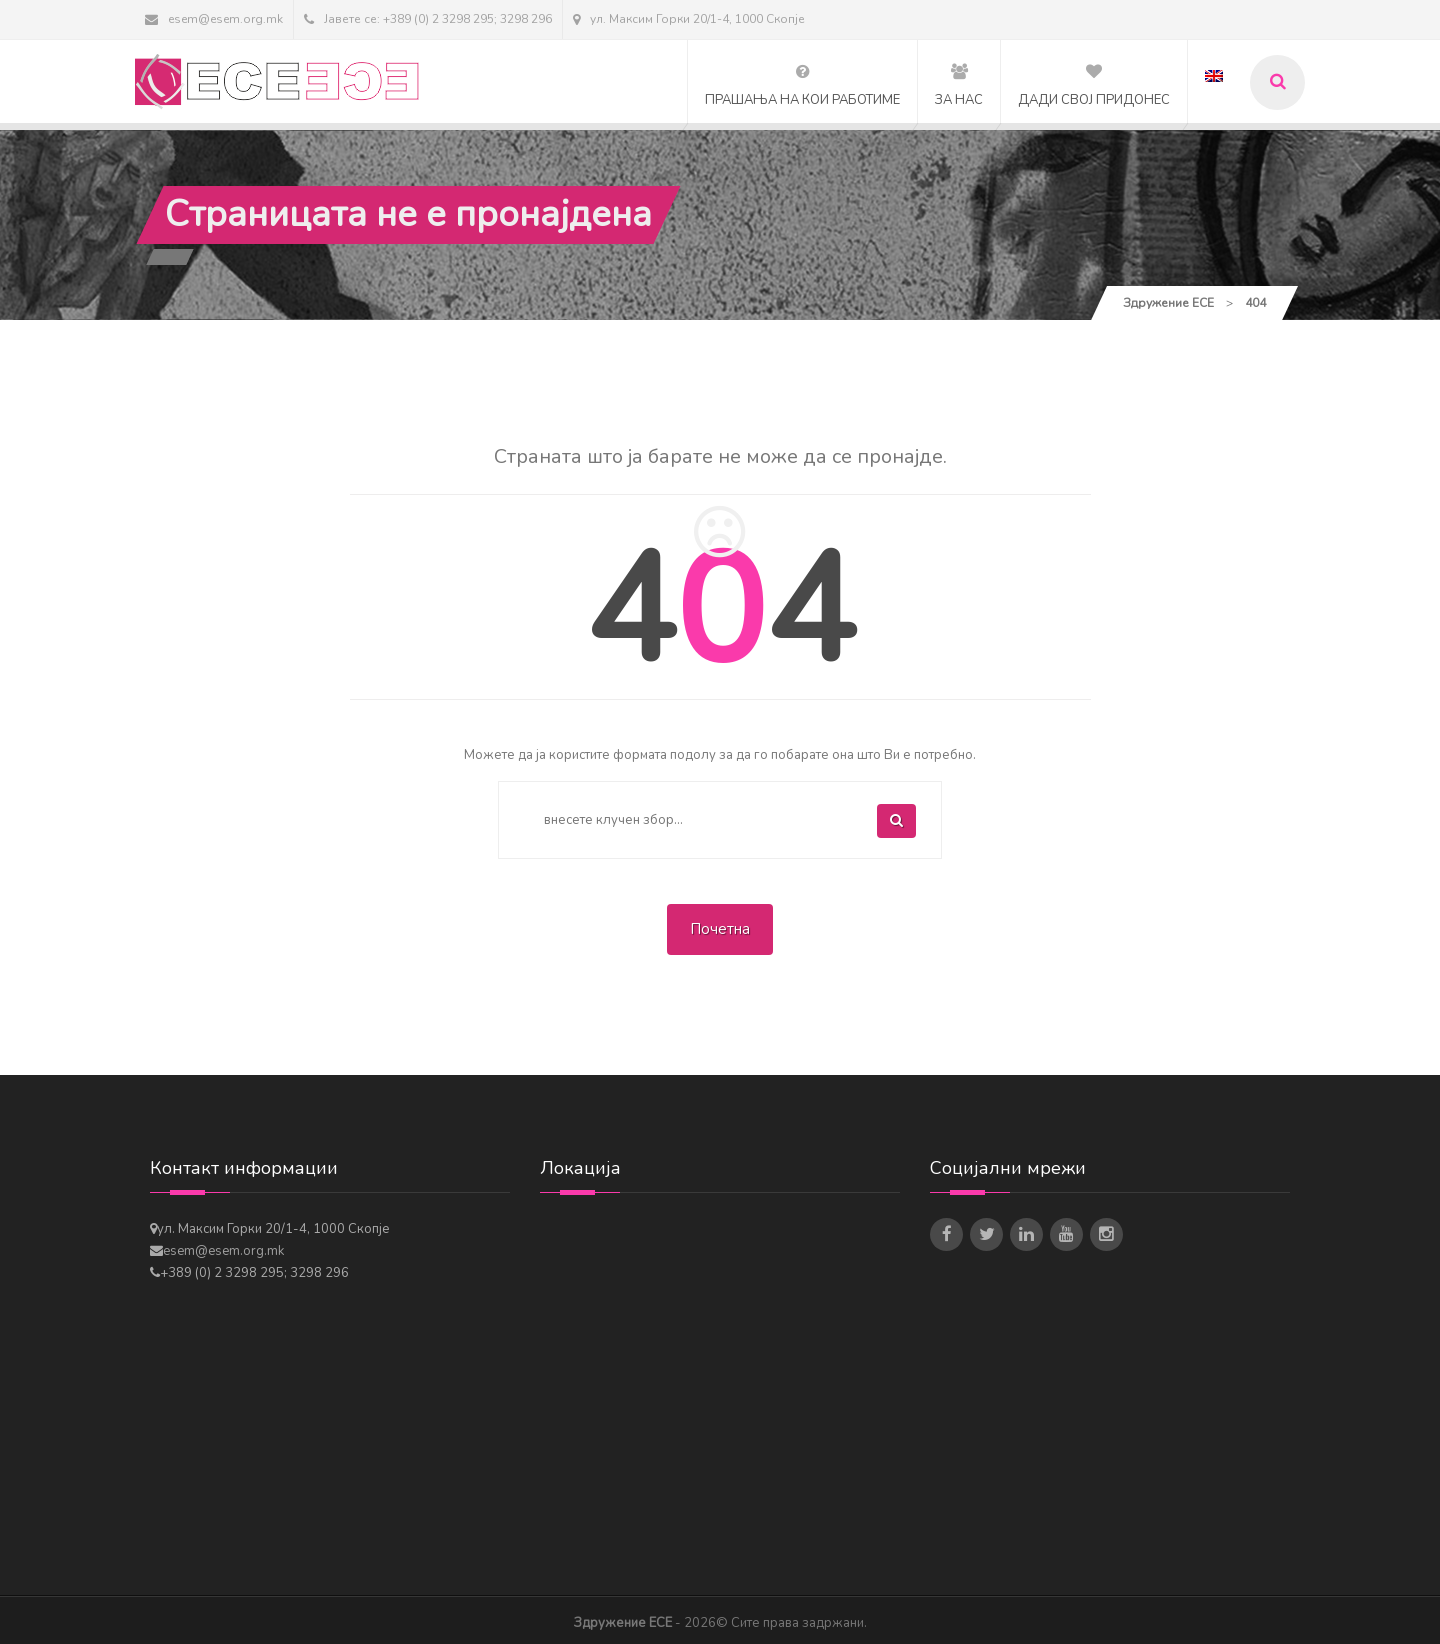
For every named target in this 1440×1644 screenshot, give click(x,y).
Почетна (720, 929)
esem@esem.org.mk (214, 19)
